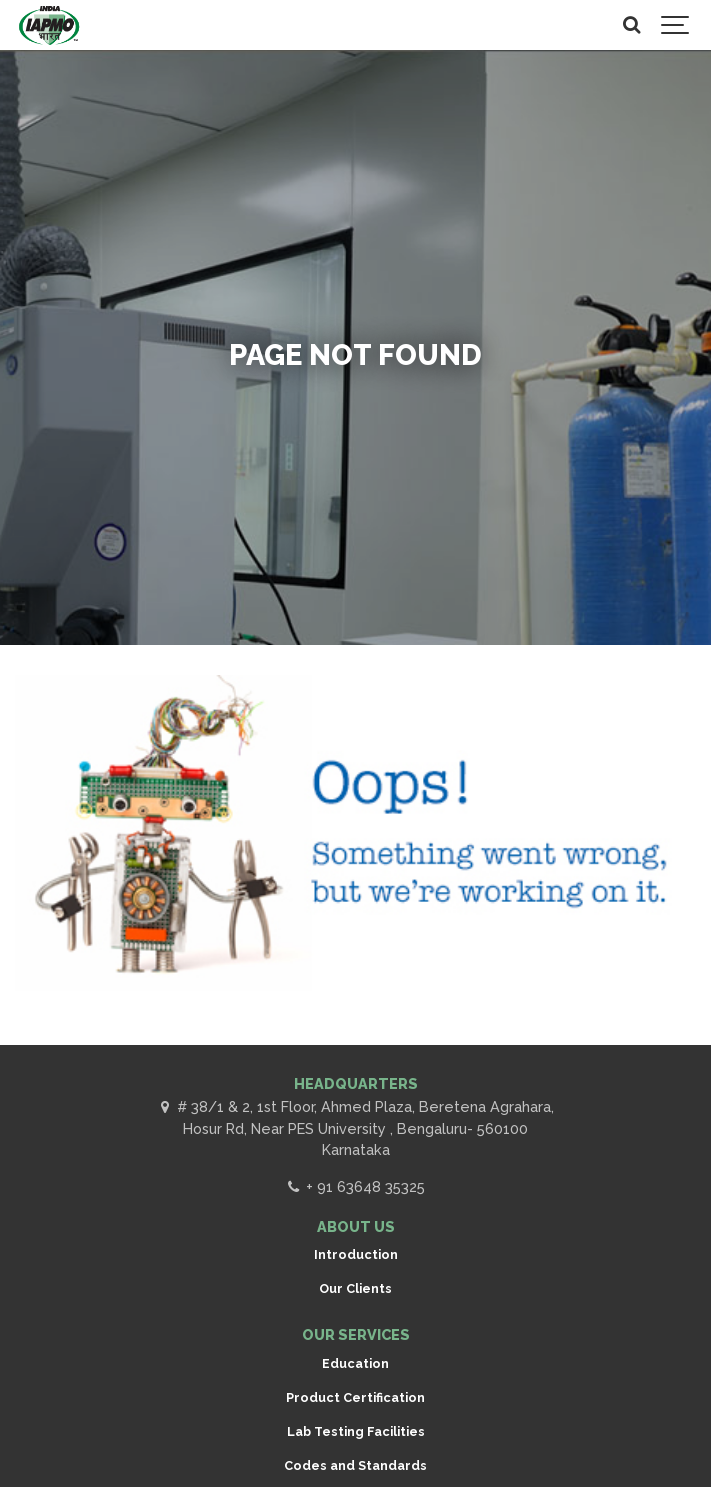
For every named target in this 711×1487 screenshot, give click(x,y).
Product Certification (355, 1397)
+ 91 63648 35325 (355, 1186)
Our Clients (355, 1288)
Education (355, 1363)
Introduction (356, 1254)
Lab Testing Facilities (356, 1431)
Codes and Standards (355, 1465)
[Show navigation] (676, 25)
